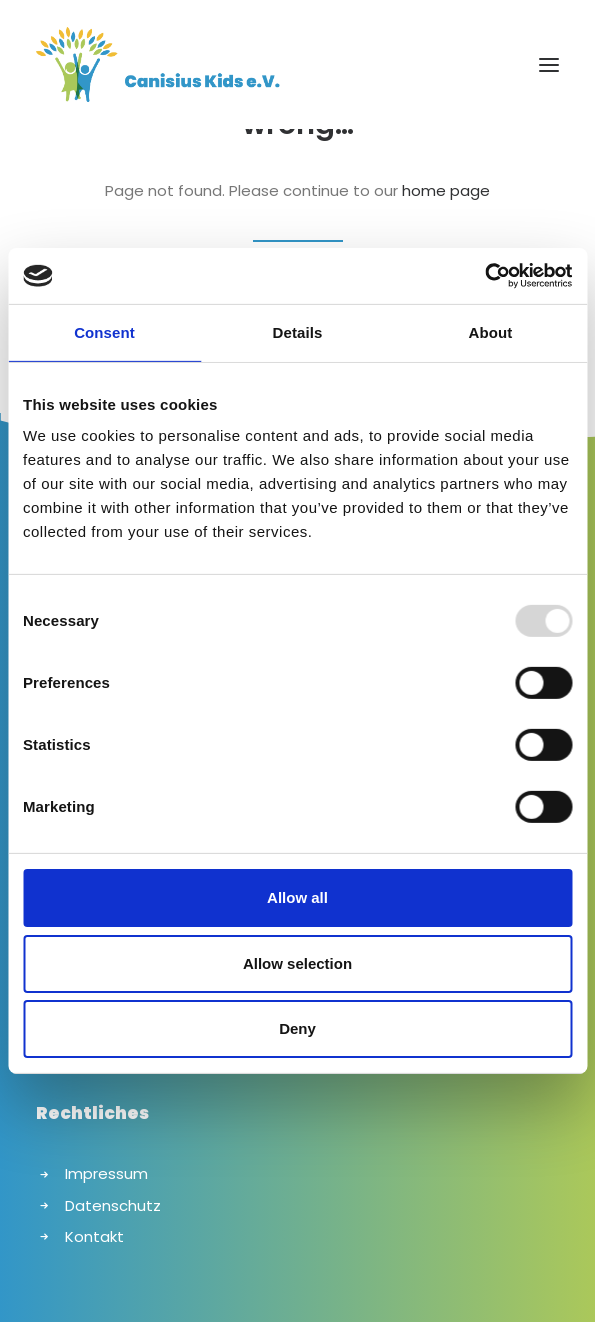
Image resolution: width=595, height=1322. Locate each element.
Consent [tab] (104, 331)
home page (446, 190)
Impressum (106, 1173)
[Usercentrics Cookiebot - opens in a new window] (484, 276)
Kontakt (94, 1236)
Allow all (297, 897)
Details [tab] (298, 331)
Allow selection (297, 963)
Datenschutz (113, 1205)
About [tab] (491, 331)
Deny (297, 1028)
